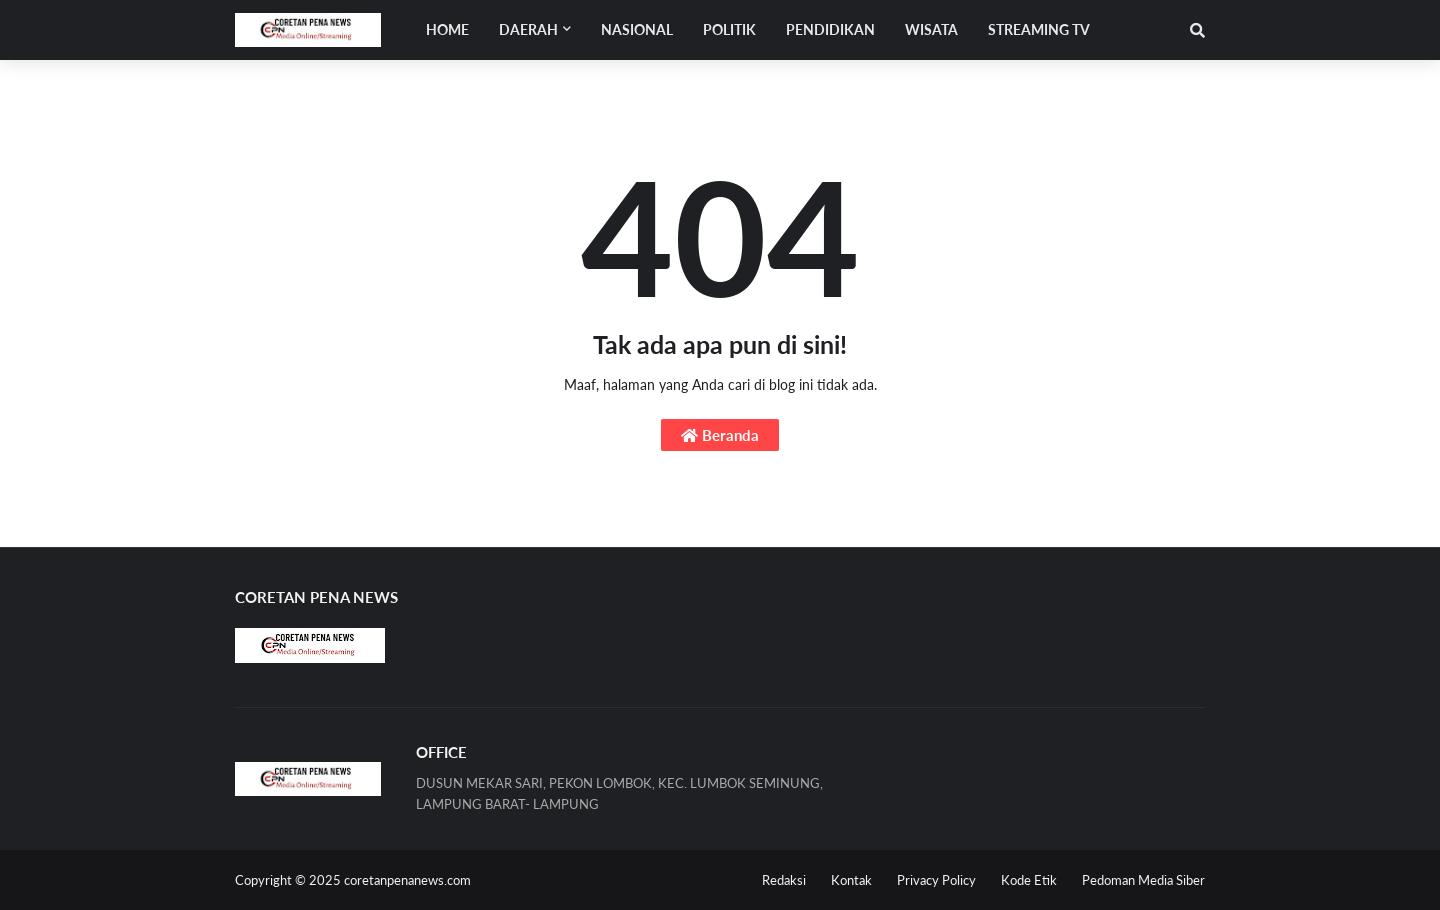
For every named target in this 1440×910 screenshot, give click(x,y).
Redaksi (784, 880)
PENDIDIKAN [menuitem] (830, 29)
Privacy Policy (936, 880)
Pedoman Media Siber (1143, 880)
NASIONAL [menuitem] (637, 29)
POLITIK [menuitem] (729, 29)
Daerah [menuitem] (528, 29)
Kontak (851, 880)
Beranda (720, 435)
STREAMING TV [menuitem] (1039, 29)
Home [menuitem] (447, 29)
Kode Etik (1029, 880)
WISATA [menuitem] (931, 29)
